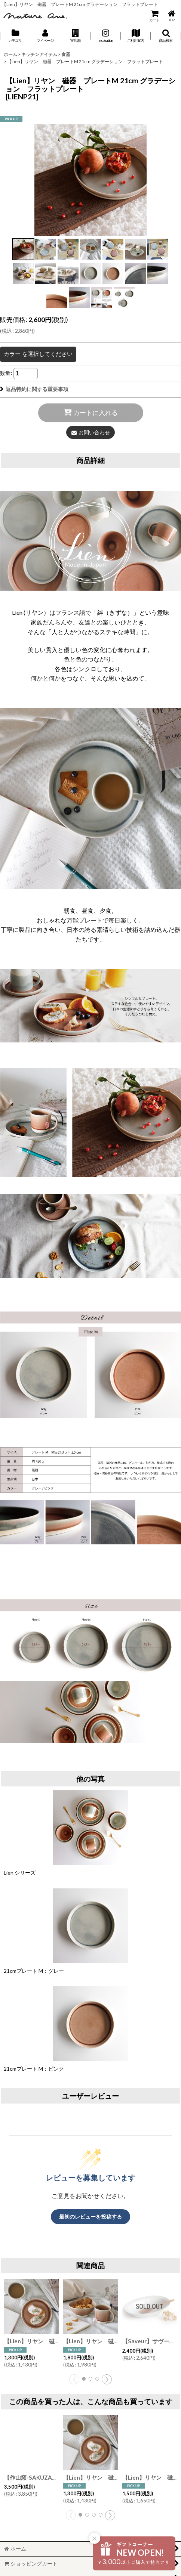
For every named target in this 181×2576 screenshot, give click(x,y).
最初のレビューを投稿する (90, 2216)
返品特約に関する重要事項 (34, 389)
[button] (75, 36)
